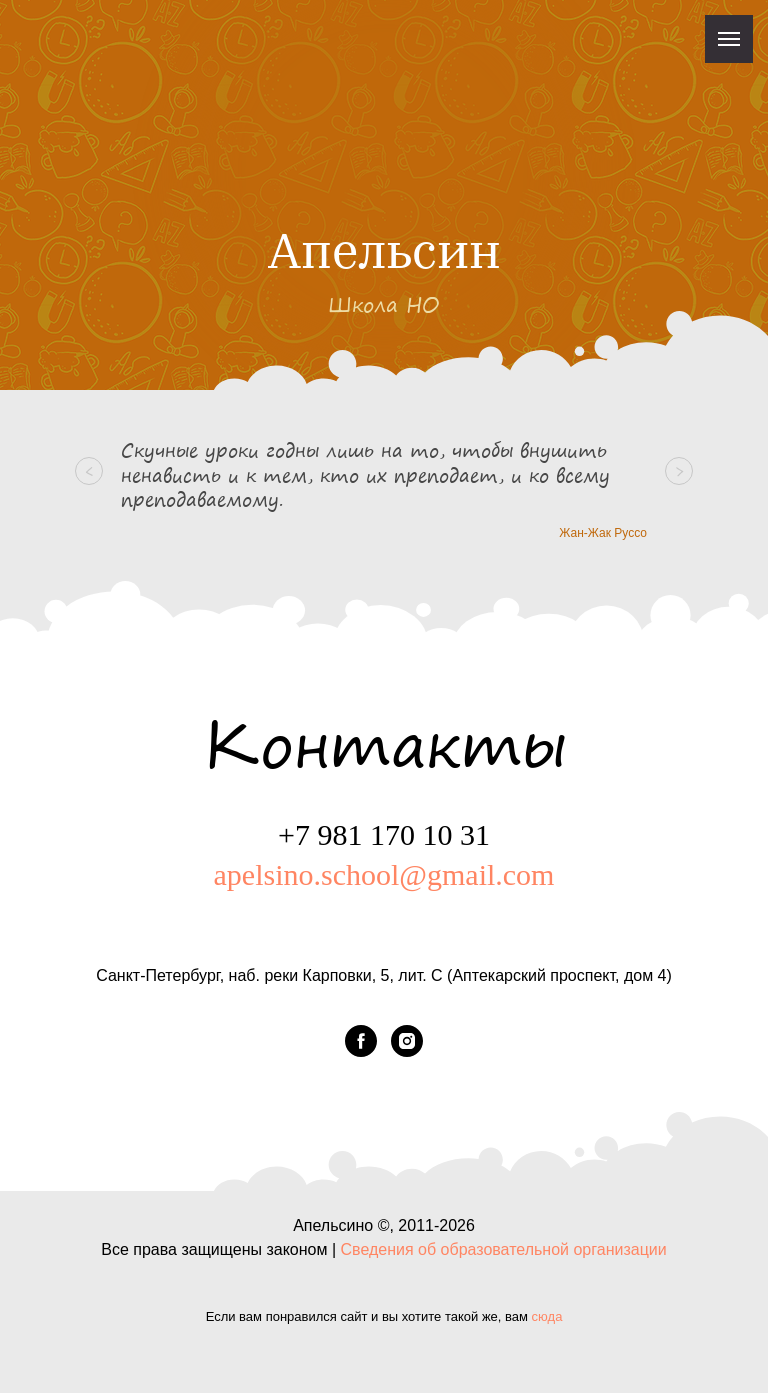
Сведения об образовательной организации (504, 1249)
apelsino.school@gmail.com (384, 874)
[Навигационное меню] (729, 39)
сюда (547, 1316)
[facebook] (361, 1041)
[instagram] (407, 1041)
